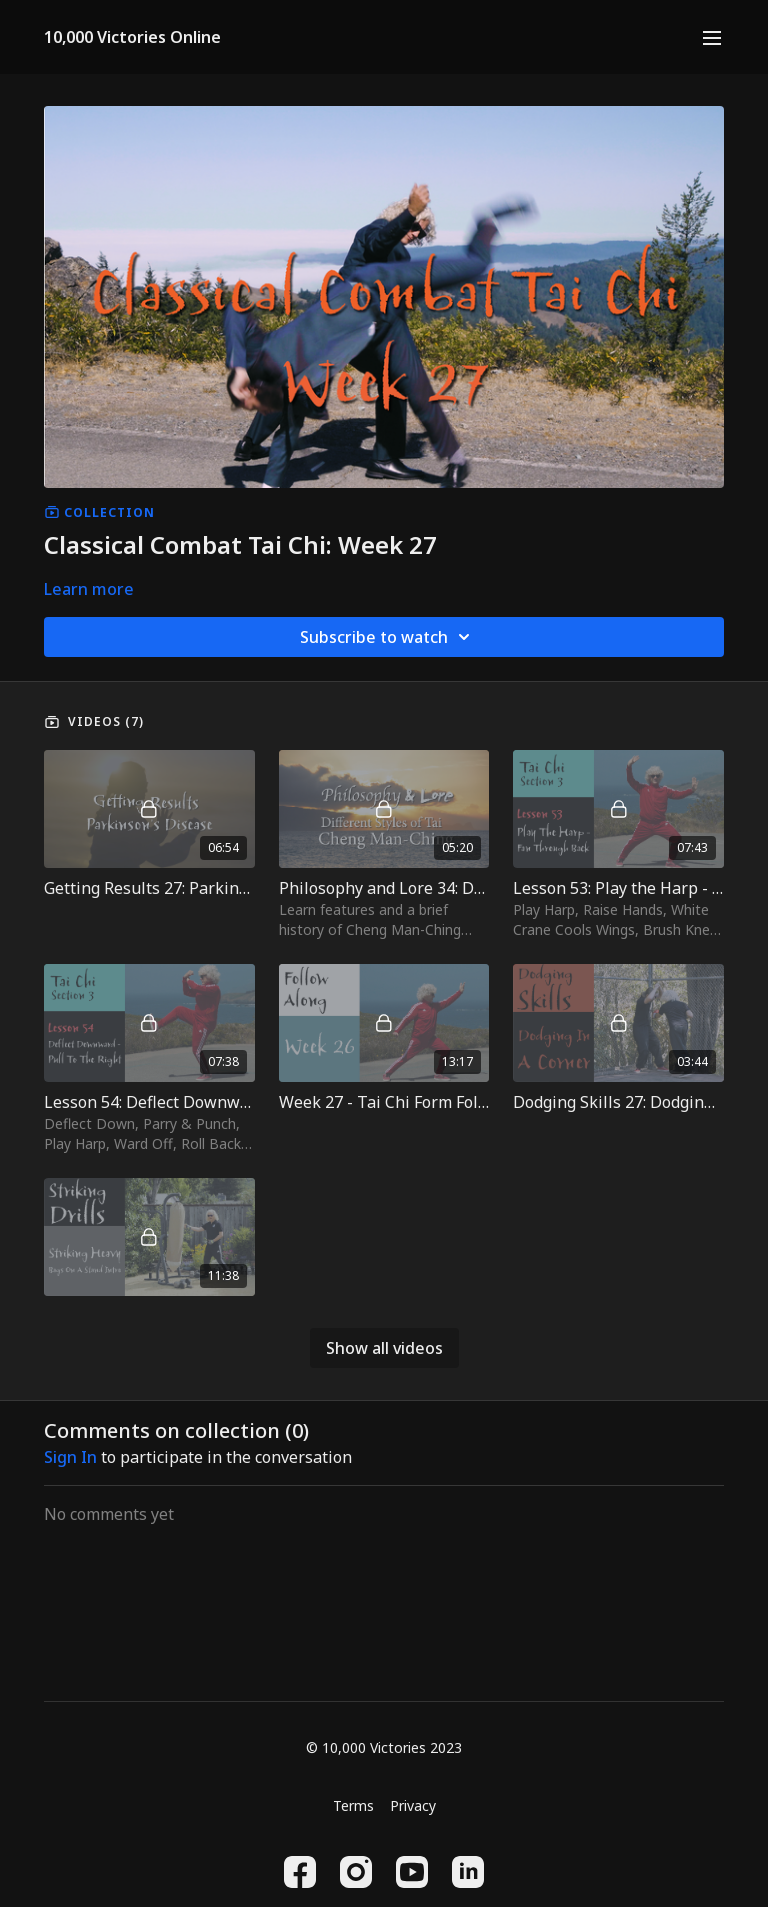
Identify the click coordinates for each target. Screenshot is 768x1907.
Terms (353, 1805)
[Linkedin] (468, 1872)
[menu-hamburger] (712, 37)
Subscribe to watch (388, 637)
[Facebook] (300, 1872)
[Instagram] (356, 1872)
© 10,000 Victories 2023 (384, 1748)
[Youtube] (412, 1872)
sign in (70, 1457)
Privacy (413, 1805)
